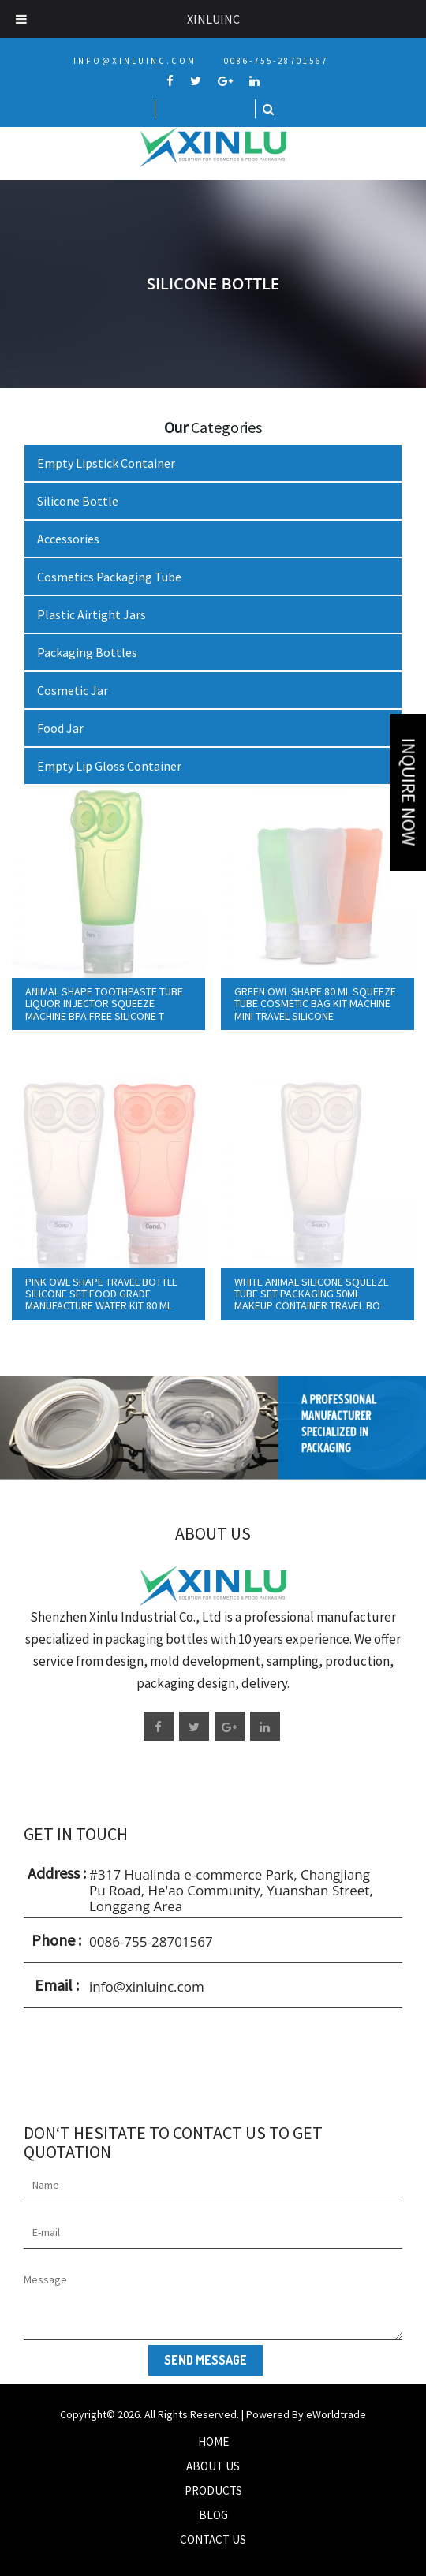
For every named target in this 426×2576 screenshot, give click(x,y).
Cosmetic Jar (72, 690)
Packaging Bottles (87, 652)
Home (213, 2441)
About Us (213, 2465)
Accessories (68, 539)
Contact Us (213, 2539)
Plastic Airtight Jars (91, 614)
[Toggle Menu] (21, 19)
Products (213, 2490)
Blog (213, 2514)
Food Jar (60, 728)
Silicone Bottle (77, 501)
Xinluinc (213, 19)
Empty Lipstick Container (106, 463)
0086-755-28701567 (276, 60)
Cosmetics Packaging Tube (109, 576)
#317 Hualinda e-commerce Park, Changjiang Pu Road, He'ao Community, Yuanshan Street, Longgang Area (231, 1890)
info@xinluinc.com (134, 60)
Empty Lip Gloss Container (109, 766)
